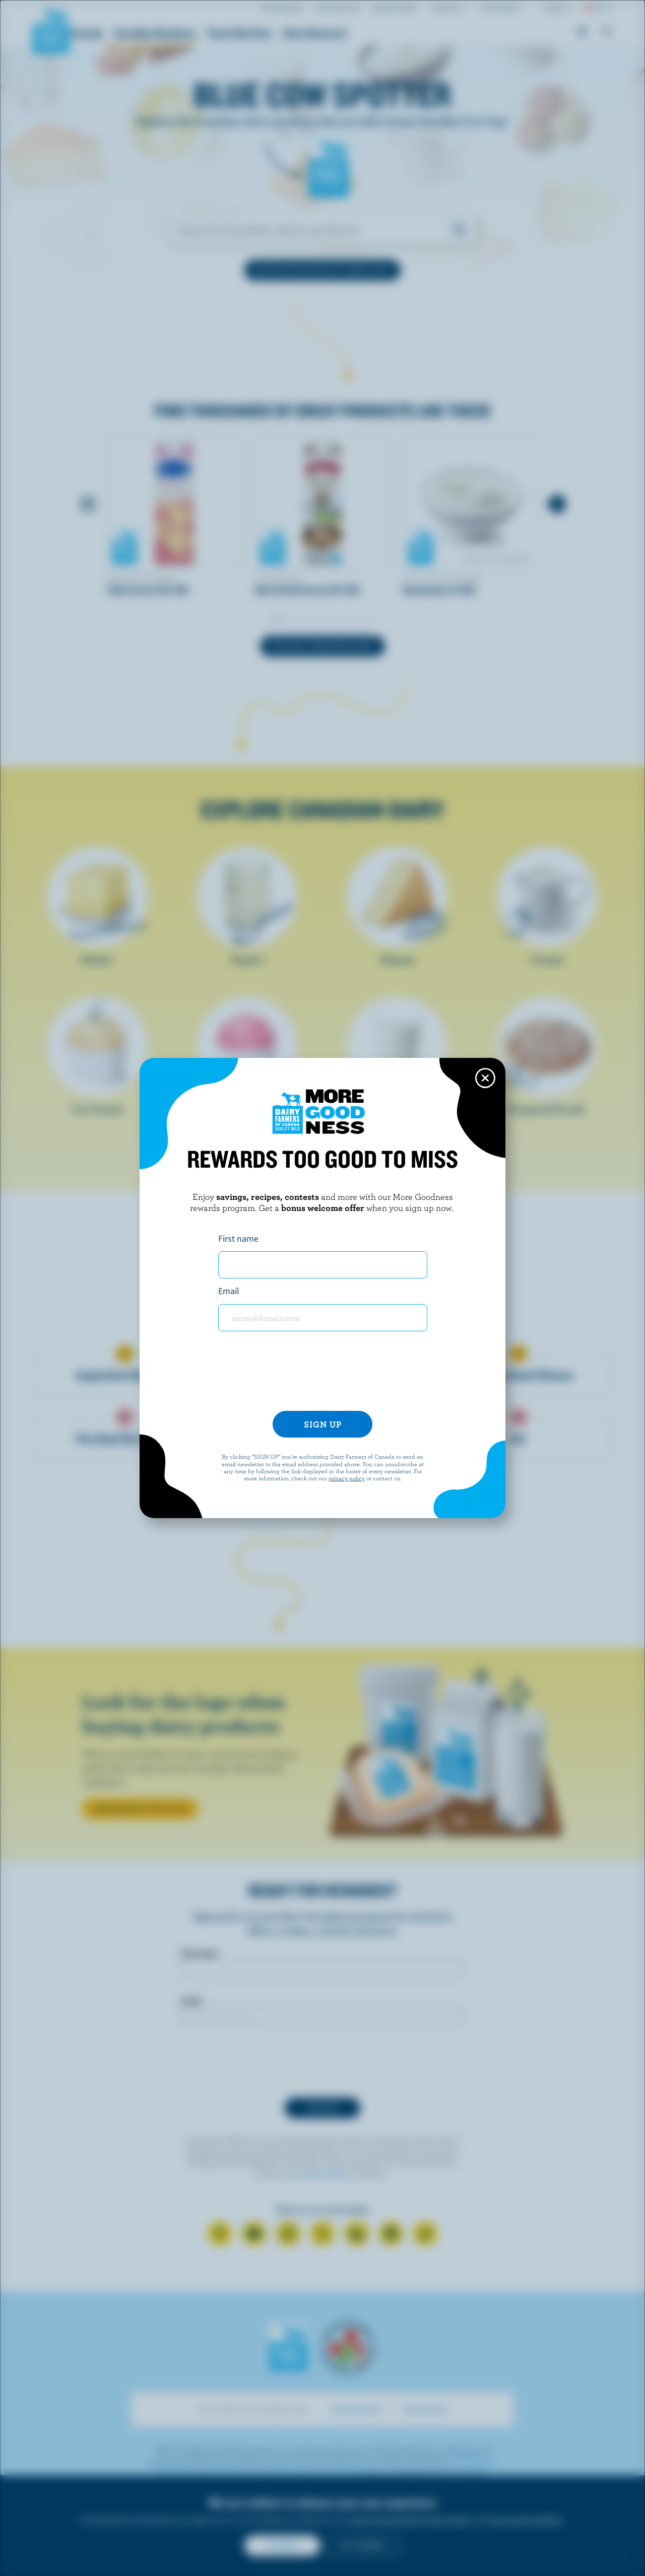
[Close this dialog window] (485, 1078)
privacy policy (347, 1477)
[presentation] (322, 1375)
